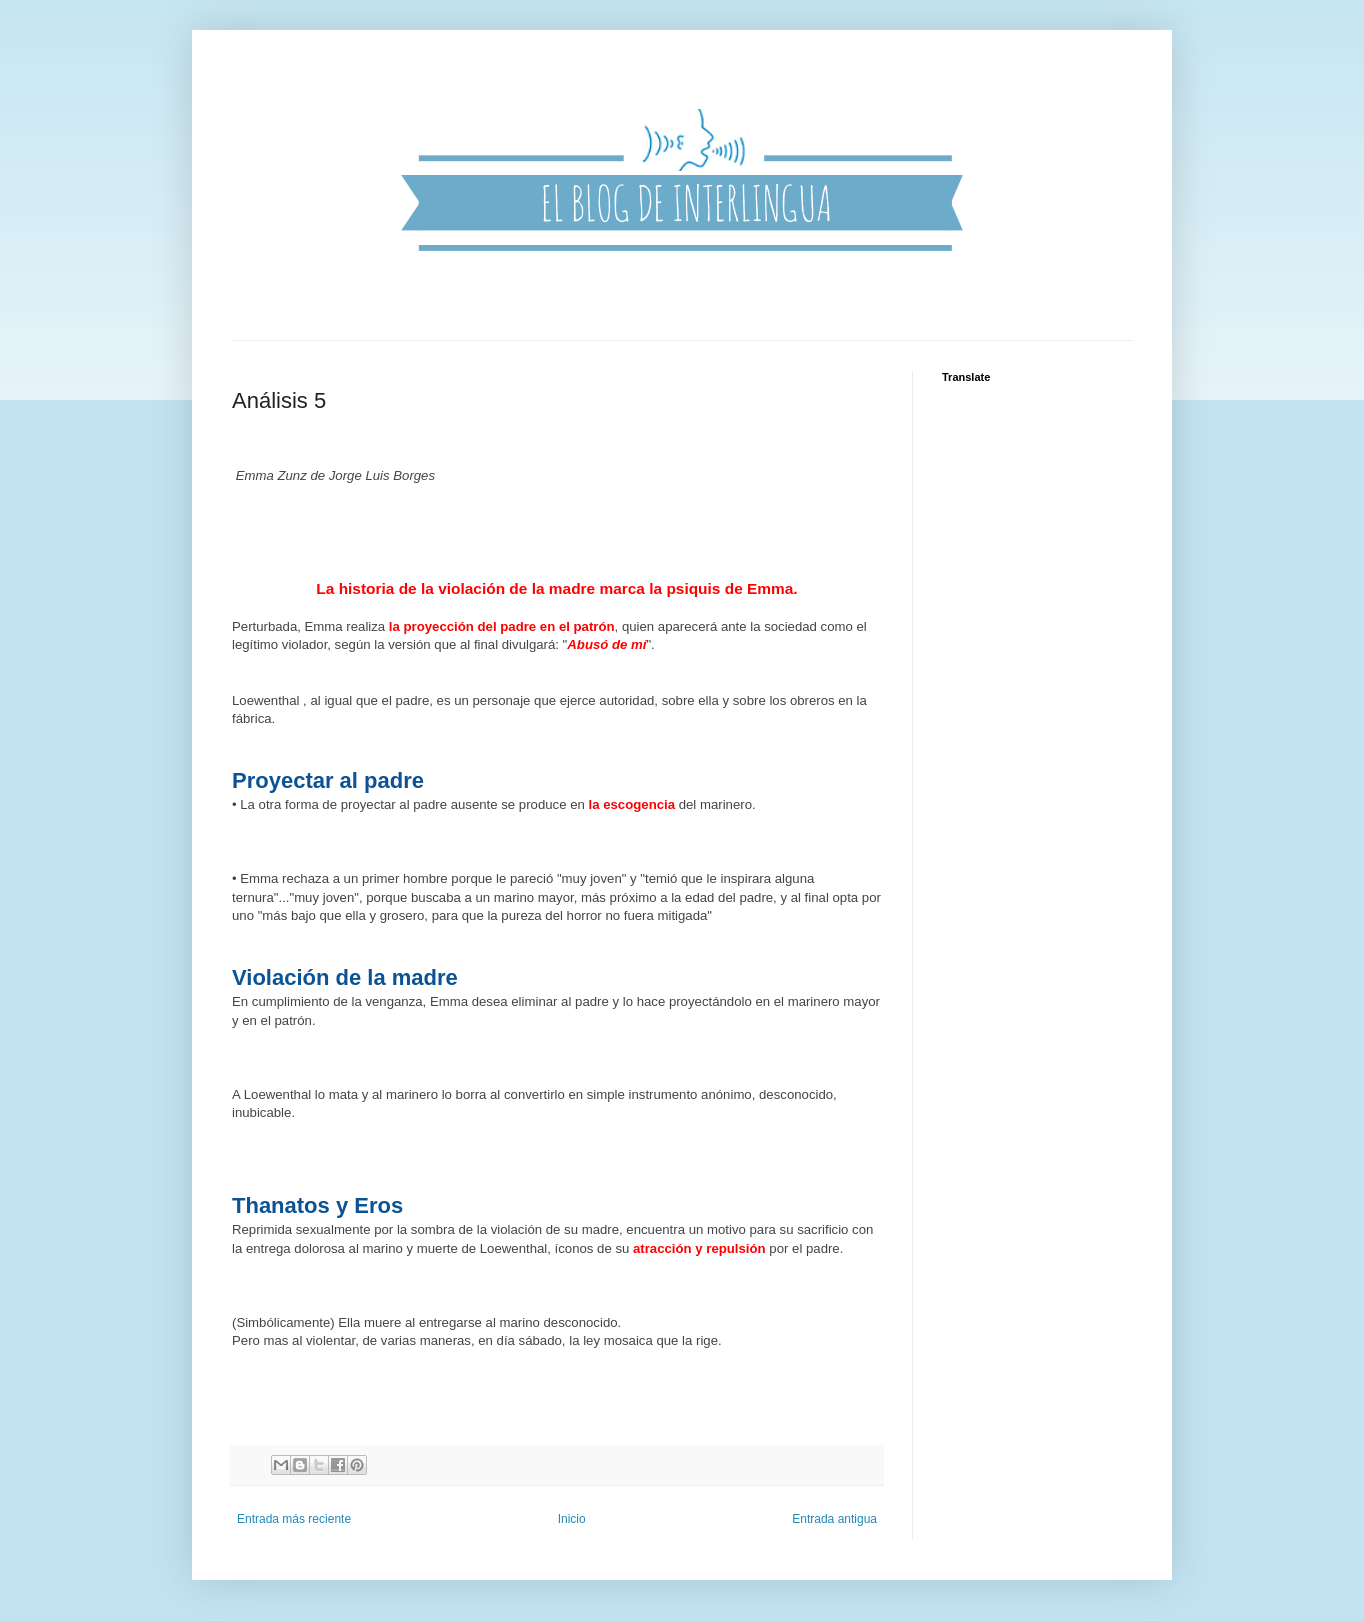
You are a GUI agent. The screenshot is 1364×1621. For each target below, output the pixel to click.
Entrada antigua (834, 1519)
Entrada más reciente (294, 1519)
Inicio (572, 1519)
